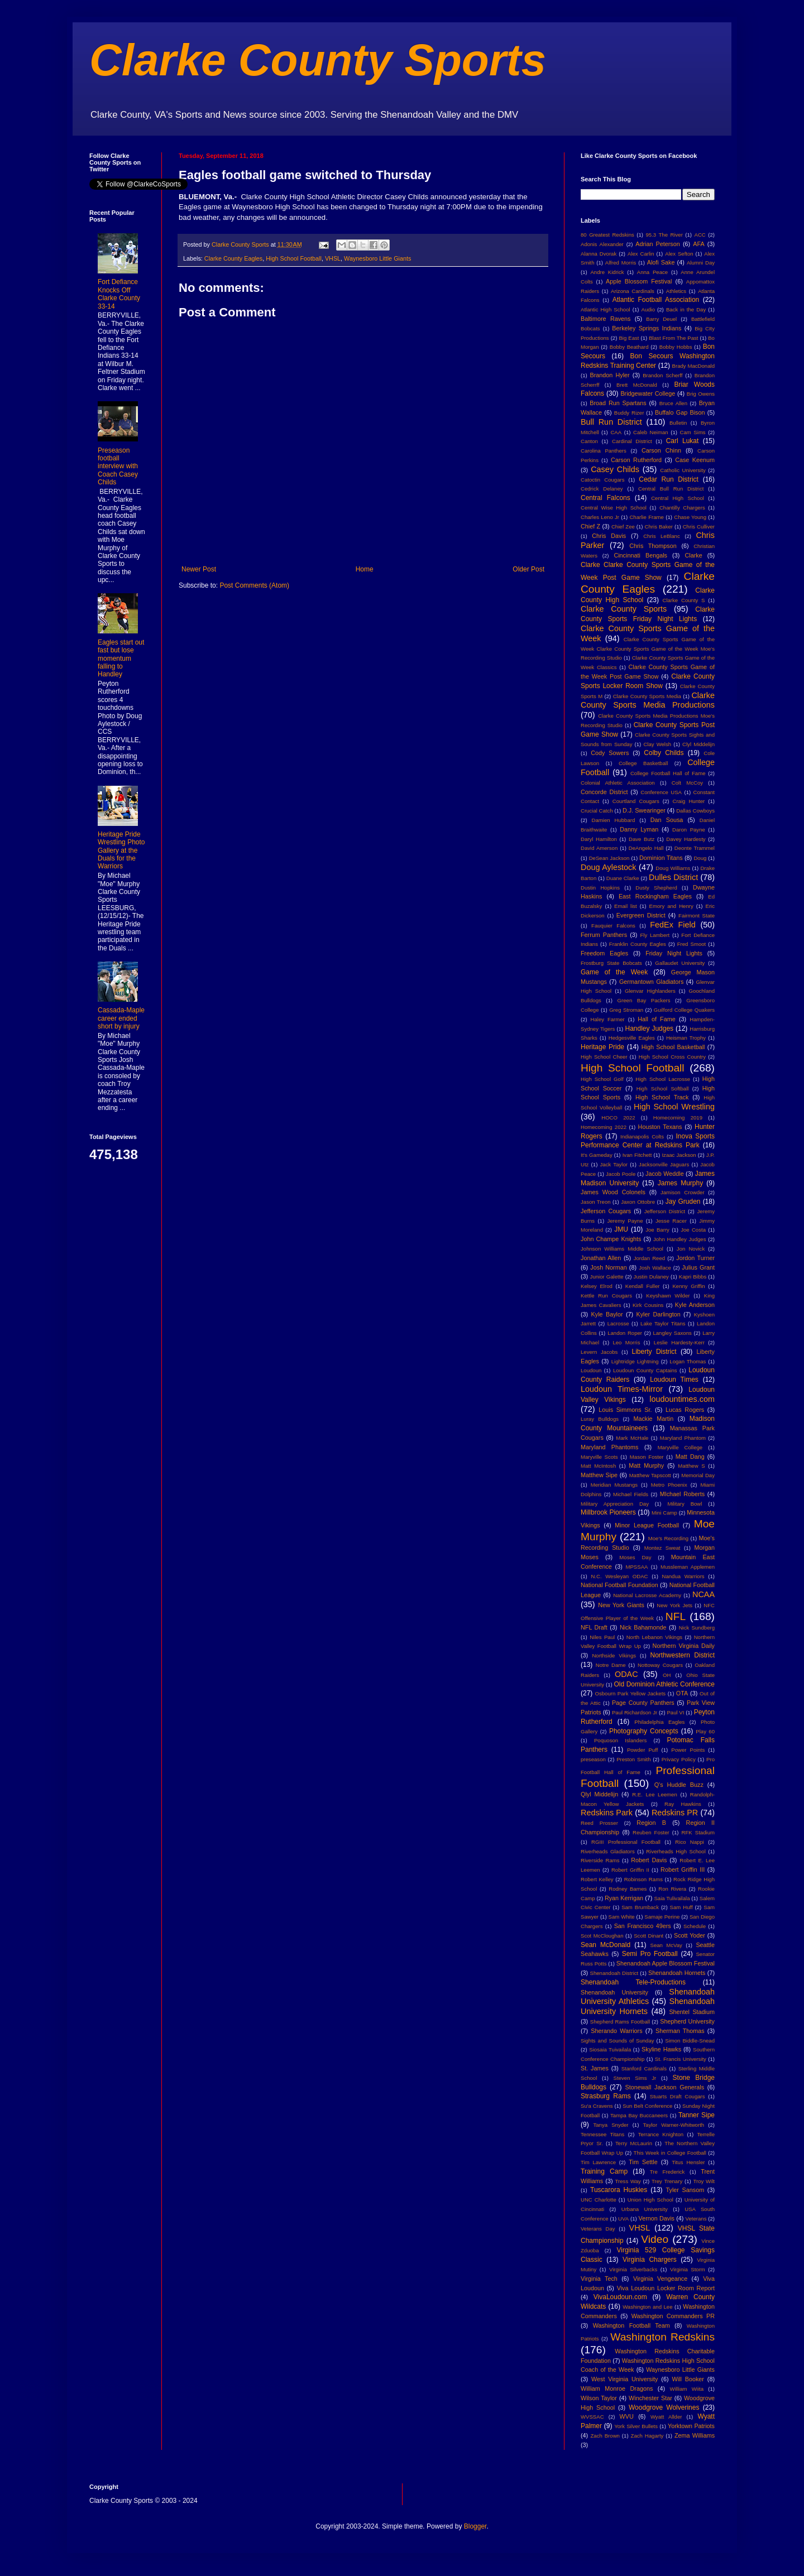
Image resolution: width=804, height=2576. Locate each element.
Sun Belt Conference (647, 2106)
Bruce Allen (673, 403)
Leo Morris (626, 1342)
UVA (623, 2218)
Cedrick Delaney (602, 489)
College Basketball (643, 763)
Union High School (650, 2200)
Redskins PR (675, 1812)
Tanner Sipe (696, 2115)
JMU (621, 1229)
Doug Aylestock (608, 867)
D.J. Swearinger (644, 810)
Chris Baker (659, 526)
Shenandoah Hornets (676, 1972)
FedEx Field (672, 924)
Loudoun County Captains (645, 1370)
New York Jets (674, 1605)
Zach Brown (604, 2436)
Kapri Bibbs (692, 1276)
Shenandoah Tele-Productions (633, 1982)
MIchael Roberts (682, 1494)
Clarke (693, 555)
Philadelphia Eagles (659, 1722)
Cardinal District (632, 441)
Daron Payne (688, 829)
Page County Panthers (643, 1702)
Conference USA (661, 792)
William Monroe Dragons (617, 2388)
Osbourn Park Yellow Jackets (630, 1693)
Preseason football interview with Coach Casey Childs (118, 466)
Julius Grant (698, 1267)
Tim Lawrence (598, 2162)
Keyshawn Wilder (668, 1295)
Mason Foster (647, 1457)
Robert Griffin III (683, 1869)
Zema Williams (694, 2435)
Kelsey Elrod (596, 1286)
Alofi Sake (661, 262)
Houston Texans (660, 1126)
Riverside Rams (600, 1860)
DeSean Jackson (609, 858)
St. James (595, 2068)
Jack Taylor (614, 1164)
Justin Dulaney (651, 1276)
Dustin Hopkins (600, 888)
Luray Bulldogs (600, 1419)
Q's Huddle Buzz (679, 1784)
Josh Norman (608, 1267)
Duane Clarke (622, 878)
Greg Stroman (626, 1010)
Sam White (622, 1917)
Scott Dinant (648, 1936)
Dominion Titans (661, 857)
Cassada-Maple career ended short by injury (121, 1018)
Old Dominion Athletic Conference (664, 1684)
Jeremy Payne (625, 1221)
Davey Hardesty (685, 839)
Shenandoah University (614, 1992)
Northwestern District (682, 1655)
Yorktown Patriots (691, 2426)
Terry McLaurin (633, 2143)
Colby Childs (663, 753)
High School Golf (602, 1079)
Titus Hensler (688, 2162)
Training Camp (604, 2171)
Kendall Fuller (642, 1286)
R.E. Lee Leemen (654, 1794)
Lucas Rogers (685, 1409)
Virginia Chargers (650, 2259)
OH (667, 1675)
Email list (625, 906)
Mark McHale (632, 1438)
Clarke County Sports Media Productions (648, 700)
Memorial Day (698, 1475)
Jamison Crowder (683, 1192)
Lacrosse (618, 1323)
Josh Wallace (655, 1268)
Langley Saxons (672, 1333)
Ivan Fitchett (637, 1155)
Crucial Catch (597, 811)
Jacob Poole (620, 1174)
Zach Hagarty (647, 2436)
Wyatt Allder (666, 2417)
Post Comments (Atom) (254, 585)
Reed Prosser (599, 1823)
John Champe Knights (611, 1239)
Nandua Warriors (683, 1576)
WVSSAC (592, 2417)
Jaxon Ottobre (638, 1202)
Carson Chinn (661, 450)
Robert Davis (649, 1860)
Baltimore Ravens (606, 318)
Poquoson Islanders (620, 1740)
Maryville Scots (599, 1457)
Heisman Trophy (686, 1038)
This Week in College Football (670, 2153)
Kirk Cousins (648, 1305)
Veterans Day (598, 2229)
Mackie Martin (653, 1418)
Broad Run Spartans (618, 403)
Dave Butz (641, 839)
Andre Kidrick (607, 272)
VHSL (333, 258)
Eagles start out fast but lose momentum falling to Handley (121, 658)
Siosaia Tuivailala (610, 2049)
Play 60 (705, 1731)
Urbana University (644, 2209)
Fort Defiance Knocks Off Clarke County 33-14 (119, 294)
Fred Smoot (691, 944)
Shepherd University (687, 2021)
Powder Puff (642, 1750)
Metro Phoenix (669, 1485)
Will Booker (688, 2379)
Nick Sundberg (697, 1628)
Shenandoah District (614, 1973)
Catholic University (682, 470)
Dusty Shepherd (656, 888)
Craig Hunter (688, 801)
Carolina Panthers (603, 451)
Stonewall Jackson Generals (664, 2087)
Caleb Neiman (650, 432)
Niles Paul (602, 1637)
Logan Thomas (687, 1361)
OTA (682, 1693)
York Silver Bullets (636, 2426)
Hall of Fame (657, 1019)
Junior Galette (607, 1276)
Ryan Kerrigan (624, 1898)
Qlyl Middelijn (599, 1794)
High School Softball (662, 1088)
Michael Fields (630, 1494)
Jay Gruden (683, 1201)
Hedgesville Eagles (632, 1038)
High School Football (294, 258)
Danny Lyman (639, 829)
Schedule (694, 1926)
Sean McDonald (605, 1945)
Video (654, 2239)
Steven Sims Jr (635, 2078)
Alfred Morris (620, 262)
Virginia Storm (687, 2269)
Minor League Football (647, 1525)
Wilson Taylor (599, 2398)
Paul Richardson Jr (634, 1712)
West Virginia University (624, 2379)
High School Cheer (604, 1057)
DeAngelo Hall (646, 848)
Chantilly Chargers (682, 507)
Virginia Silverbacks (633, 2269)
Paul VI (675, 1712)
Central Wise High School (614, 507)
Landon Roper (624, 1333)
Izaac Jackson (679, 1155)
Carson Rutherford (636, 459)
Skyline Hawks (661, 2049)
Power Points (688, 1750)
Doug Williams (672, 868)
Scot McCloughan (602, 1936)
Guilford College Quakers (684, 1010)
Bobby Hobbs (675, 347)
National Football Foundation (619, 1585)
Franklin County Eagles (637, 944)
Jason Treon (596, 1202)
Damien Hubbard (613, 820)
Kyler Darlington (658, 1314)
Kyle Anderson (695, 1304)
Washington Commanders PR (673, 2316)
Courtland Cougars (635, 801)
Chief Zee (623, 526)
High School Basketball (673, 1047)
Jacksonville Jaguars (664, 1164)
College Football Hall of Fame (668, 773)
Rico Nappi (689, 1842)
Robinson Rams (643, 1879)
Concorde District (604, 792)
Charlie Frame (646, 517)
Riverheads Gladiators (608, 1851)
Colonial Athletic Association (618, 783)
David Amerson (599, 848)
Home (365, 569)
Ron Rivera (672, 1889)
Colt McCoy (687, 783)
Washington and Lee (647, 2307)
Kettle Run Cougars (606, 1295)
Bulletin (678, 423)
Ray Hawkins (682, 1804)
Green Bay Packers (644, 1000)
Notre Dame (611, 1665)
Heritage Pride (602, 1047)
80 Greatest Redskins (607, 235)
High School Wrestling (674, 1106)
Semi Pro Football (650, 1954)
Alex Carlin (641, 254)
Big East (629, 338)
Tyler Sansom (685, 2189)
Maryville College (680, 1447)
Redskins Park (607, 1812)
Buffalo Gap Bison (680, 412)
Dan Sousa (666, 819)
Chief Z (590, 526)
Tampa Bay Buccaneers (639, 2115)
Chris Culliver (699, 526)
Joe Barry (657, 1230)
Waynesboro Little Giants (377, 258)
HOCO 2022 (618, 1117)
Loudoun (591, 1370)
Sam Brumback (640, 1907)
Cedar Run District (668, 479)
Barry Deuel (661, 319)
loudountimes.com (682, 1399)
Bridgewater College (647, 393)
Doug (699, 858)
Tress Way (628, 2181)
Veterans (696, 2218)
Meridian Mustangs (614, 1485)
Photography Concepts (643, 1731)
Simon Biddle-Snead (690, 2040)
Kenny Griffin (688, 1286)
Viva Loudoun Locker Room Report (666, 2288)
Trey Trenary (667, 2181)
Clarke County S (683, 600)
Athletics (676, 291)
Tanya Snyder (610, 2125)
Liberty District (654, 1352)
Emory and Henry (671, 906)
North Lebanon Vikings (654, 1637)
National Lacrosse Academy (647, 1595)
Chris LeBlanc (661, 536)
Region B (651, 1822)
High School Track (661, 1097)
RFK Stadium (698, 1832)
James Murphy (680, 1183)
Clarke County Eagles (233, 258)
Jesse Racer (671, 1221)
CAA (615, 432)
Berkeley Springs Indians (646, 328)
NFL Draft (594, 1627)
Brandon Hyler (610, 375)
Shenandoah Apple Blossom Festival (665, 1963)
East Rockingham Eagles (655, 896)
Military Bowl (684, 1504)
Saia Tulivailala (672, 1898)
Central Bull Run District (671, 489)
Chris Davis (609, 535)
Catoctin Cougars (602, 480)
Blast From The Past (673, 338)
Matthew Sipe (599, 1475)
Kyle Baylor (607, 1314)
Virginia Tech (599, 2278)
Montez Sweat (662, 1548)
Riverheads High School (675, 1851)
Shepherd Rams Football (620, 2021)
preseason (593, 1759)
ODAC (626, 1674)
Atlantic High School (605, 309)
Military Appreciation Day (615, 1504)
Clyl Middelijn (698, 744)
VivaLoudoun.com (620, 2297)
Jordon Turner (695, 1258)
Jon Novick (691, 1249)
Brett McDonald (636, 385)
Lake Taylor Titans (663, 1323)
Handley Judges (649, 1028)
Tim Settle (643, 2162)
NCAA (703, 1594)
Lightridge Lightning (635, 1361)
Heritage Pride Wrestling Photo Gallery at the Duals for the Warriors (121, 850)
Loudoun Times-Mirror (622, 1389)
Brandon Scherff (662, 375)
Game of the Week (614, 972)
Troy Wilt (704, 2181)
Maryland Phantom (683, 1438)
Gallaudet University (680, 963)
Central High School (677, 498)
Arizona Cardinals (632, 291)
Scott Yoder (689, 1935)
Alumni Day (701, 262)
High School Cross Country (672, 1057)
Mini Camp (664, 1513)
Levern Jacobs (599, 1352)
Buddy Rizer (629, 413)
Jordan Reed (649, 1258)
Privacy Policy (679, 1759)
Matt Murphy (646, 1465)
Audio (648, 309)
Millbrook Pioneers (608, 1512)
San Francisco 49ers (642, 1926)
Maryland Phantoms (609, 1447)
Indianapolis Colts (642, 1136)
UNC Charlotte (598, 2200)
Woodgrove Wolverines (664, 2407)
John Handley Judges (679, 1239)
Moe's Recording (668, 1538)
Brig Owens (701, 394)
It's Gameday (596, 1155)
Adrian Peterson (657, 244)
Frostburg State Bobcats (611, 963)
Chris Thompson (653, 545)
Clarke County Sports (317, 60)
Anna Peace (652, 272)
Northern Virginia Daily (684, 1645)
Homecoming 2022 (603, 1127)
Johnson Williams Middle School (622, 1249)
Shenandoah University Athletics (648, 1996)
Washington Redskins (662, 2337)
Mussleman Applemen (688, 1567)
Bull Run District (611, 421)
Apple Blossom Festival (639, 281)
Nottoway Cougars (660, 1665)
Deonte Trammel (694, 848)
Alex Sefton (679, 254)
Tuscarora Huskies (618, 2190)
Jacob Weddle (664, 1173)
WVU (627, 2416)
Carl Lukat (682, 441)
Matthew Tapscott (650, 1475)
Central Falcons (605, 498)
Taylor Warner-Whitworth (674, 2125)
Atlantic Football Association (656, 300)
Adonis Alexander (602, 244)
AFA (698, 244)
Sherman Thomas (680, 2030)
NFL (676, 1616)
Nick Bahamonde (643, 1627)
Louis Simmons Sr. (625, 1409)
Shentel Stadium (692, 2011)
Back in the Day (686, 309)
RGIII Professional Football (626, 1842)
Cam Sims (693, 432)
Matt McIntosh (598, 1466)
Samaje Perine (661, 1917)
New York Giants (621, 1605)
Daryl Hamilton (599, 839)
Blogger (475, 2526)
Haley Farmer (608, 1019)
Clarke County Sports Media (647, 696)
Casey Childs (615, 469)
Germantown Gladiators (651, 981)
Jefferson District (664, 1211)
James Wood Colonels (613, 1192)
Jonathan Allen (601, 1258)
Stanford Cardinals (644, 2068)
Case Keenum (695, 459)
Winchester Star (650, 2398)
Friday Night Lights (673, 953)
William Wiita (687, 2389)
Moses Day (635, 1557)
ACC (700, 235)
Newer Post (198, 569)
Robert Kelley (597, 1879)
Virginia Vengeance (660, 2278)
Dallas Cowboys (695, 811)
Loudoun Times (674, 1379)
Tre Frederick (667, 2172)
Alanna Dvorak (598, 254)
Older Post (528, 569)
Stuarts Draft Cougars (677, 2096)
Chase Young (690, 517)
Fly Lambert (654, 935)
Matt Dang (690, 1456)
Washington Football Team (631, 2325)
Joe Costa (693, 1230)
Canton (589, 441)
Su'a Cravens (597, 2106)
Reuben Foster (651, 1832)
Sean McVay (666, 1945)
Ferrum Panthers (604, 934)
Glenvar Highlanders (650, 991)
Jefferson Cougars (606, 1211)
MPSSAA (636, 1567)
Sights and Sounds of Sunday (617, 2040)
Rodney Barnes (628, 1889)
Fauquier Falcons (613, 925)
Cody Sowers (610, 752)
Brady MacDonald (693, 366)
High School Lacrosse (662, 1079)
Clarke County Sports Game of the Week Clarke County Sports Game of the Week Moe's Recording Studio (648, 648)
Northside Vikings (614, 1655)
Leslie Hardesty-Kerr (679, 1342)
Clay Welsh (657, 744)
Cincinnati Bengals (640, 555)
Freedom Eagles (604, 953)
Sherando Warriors (616, 2030)
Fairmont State (696, 915)
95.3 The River (664, 235)
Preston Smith (633, 1759)
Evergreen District (641, 915)
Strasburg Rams (606, 2096)
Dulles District (673, 877)
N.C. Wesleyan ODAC (619, 1576)
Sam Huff (681, 1907)
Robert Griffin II (630, 1870)
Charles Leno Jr (600, 517)
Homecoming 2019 (677, 1117)
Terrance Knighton (661, 2134)
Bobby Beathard (629, 347)
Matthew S (691, 1466)
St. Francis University (680, 2059)
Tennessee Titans (602, 2134)
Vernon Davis (656, 2218)
